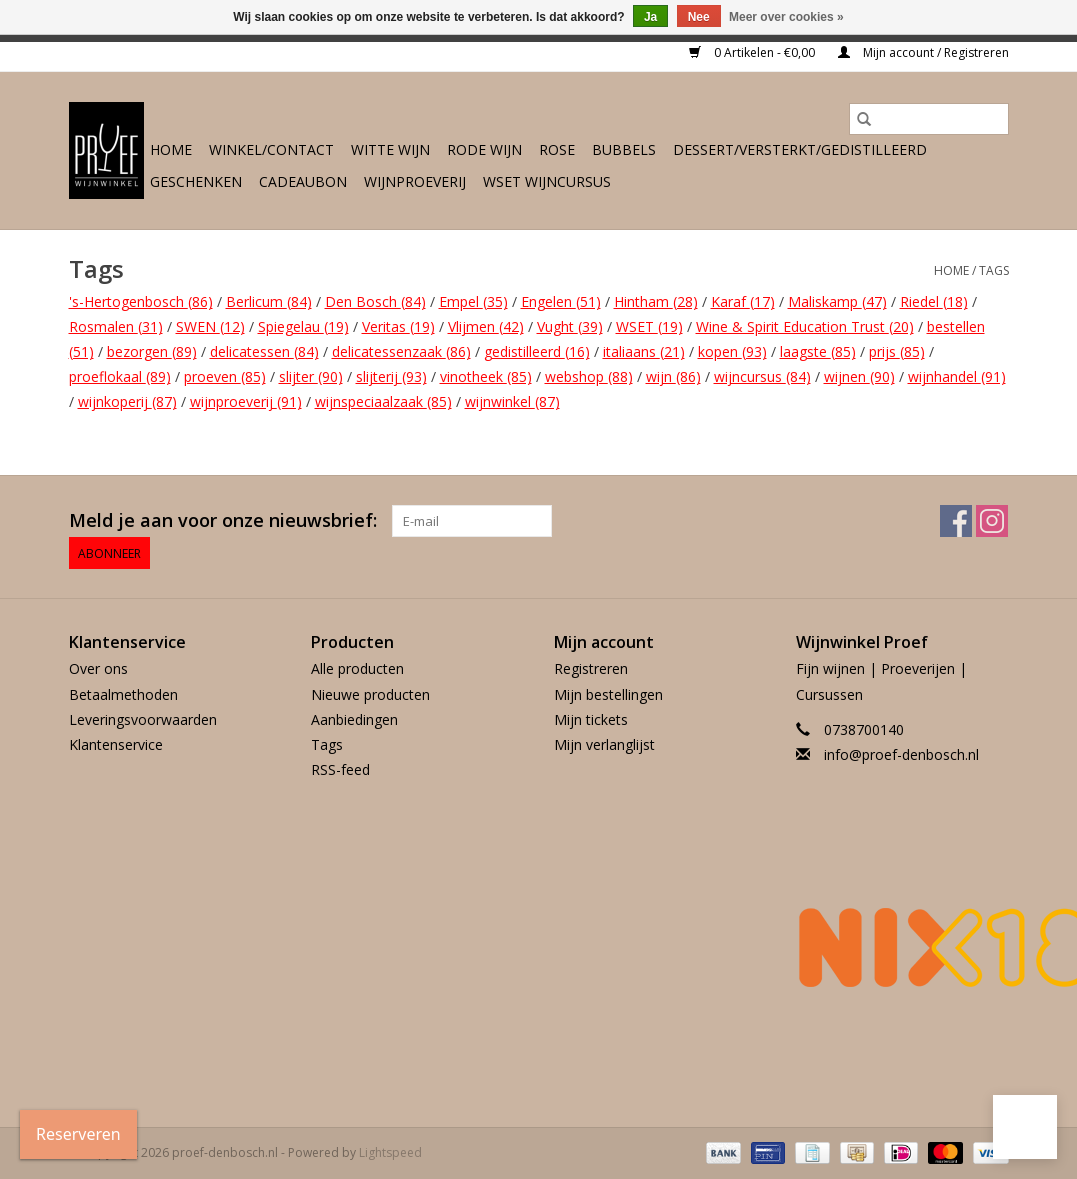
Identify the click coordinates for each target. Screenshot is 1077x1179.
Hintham (656, 301)
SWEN (210, 326)
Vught (570, 326)
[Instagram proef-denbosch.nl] (992, 521)
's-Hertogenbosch (141, 301)
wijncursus (762, 376)
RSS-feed (340, 769)
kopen (732, 351)
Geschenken (196, 181)
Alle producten (357, 668)
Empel (473, 301)
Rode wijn (484, 149)
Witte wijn (390, 149)
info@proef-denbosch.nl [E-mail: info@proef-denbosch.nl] (901, 754)
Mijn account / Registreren (923, 52)
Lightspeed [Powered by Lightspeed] (390, 1152)
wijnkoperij (127, 401)
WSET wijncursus (547, 181)
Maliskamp (837, 301)
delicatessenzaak (401, 351)
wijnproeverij (246, 401)
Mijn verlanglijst (604, 744)
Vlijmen (486, 326)
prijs (897, 351)
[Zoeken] (929, 119)
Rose (557, 149)
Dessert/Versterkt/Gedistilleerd (800, 149)
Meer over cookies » (786, 17)
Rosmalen (116, 326)
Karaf (743, 301)
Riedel (934, 301)
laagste (818, 351)
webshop (589, 376)
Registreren (591, 668)
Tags (994, 270)
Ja (650, 17)
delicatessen (264, 351)
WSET (649, 326)
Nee (699, 17)
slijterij (391, 376)
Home (171, 149)
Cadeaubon (303, 181)
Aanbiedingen (354, 719)
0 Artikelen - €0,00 (753, 52)
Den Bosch (375, 301)
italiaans (644, 351)
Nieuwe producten (370, 694)
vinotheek (486, 376)
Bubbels (624, 149)
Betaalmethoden (123, 694)
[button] (1025, 1127)
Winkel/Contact (271, 149)
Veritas (398, 326)
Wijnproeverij (415, 181)
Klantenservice (116, 744)
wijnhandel (957, 376)
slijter (311, 376)
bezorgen (152, 351)
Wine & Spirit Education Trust (805, 326)
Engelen (561, 301)
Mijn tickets (591, 719)
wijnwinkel (512, 401)
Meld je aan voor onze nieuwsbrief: (223, 520)
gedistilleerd (537, 351)
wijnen (859, 376)
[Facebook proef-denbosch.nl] (956, 521)
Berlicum (269, 301)
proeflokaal (120, 376)
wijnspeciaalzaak (383, 401)
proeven (225, 376)
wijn (673, 376)
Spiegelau (303, 326)
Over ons (98, 668)
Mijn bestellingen (608, 694)
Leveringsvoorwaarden (143, 719)
